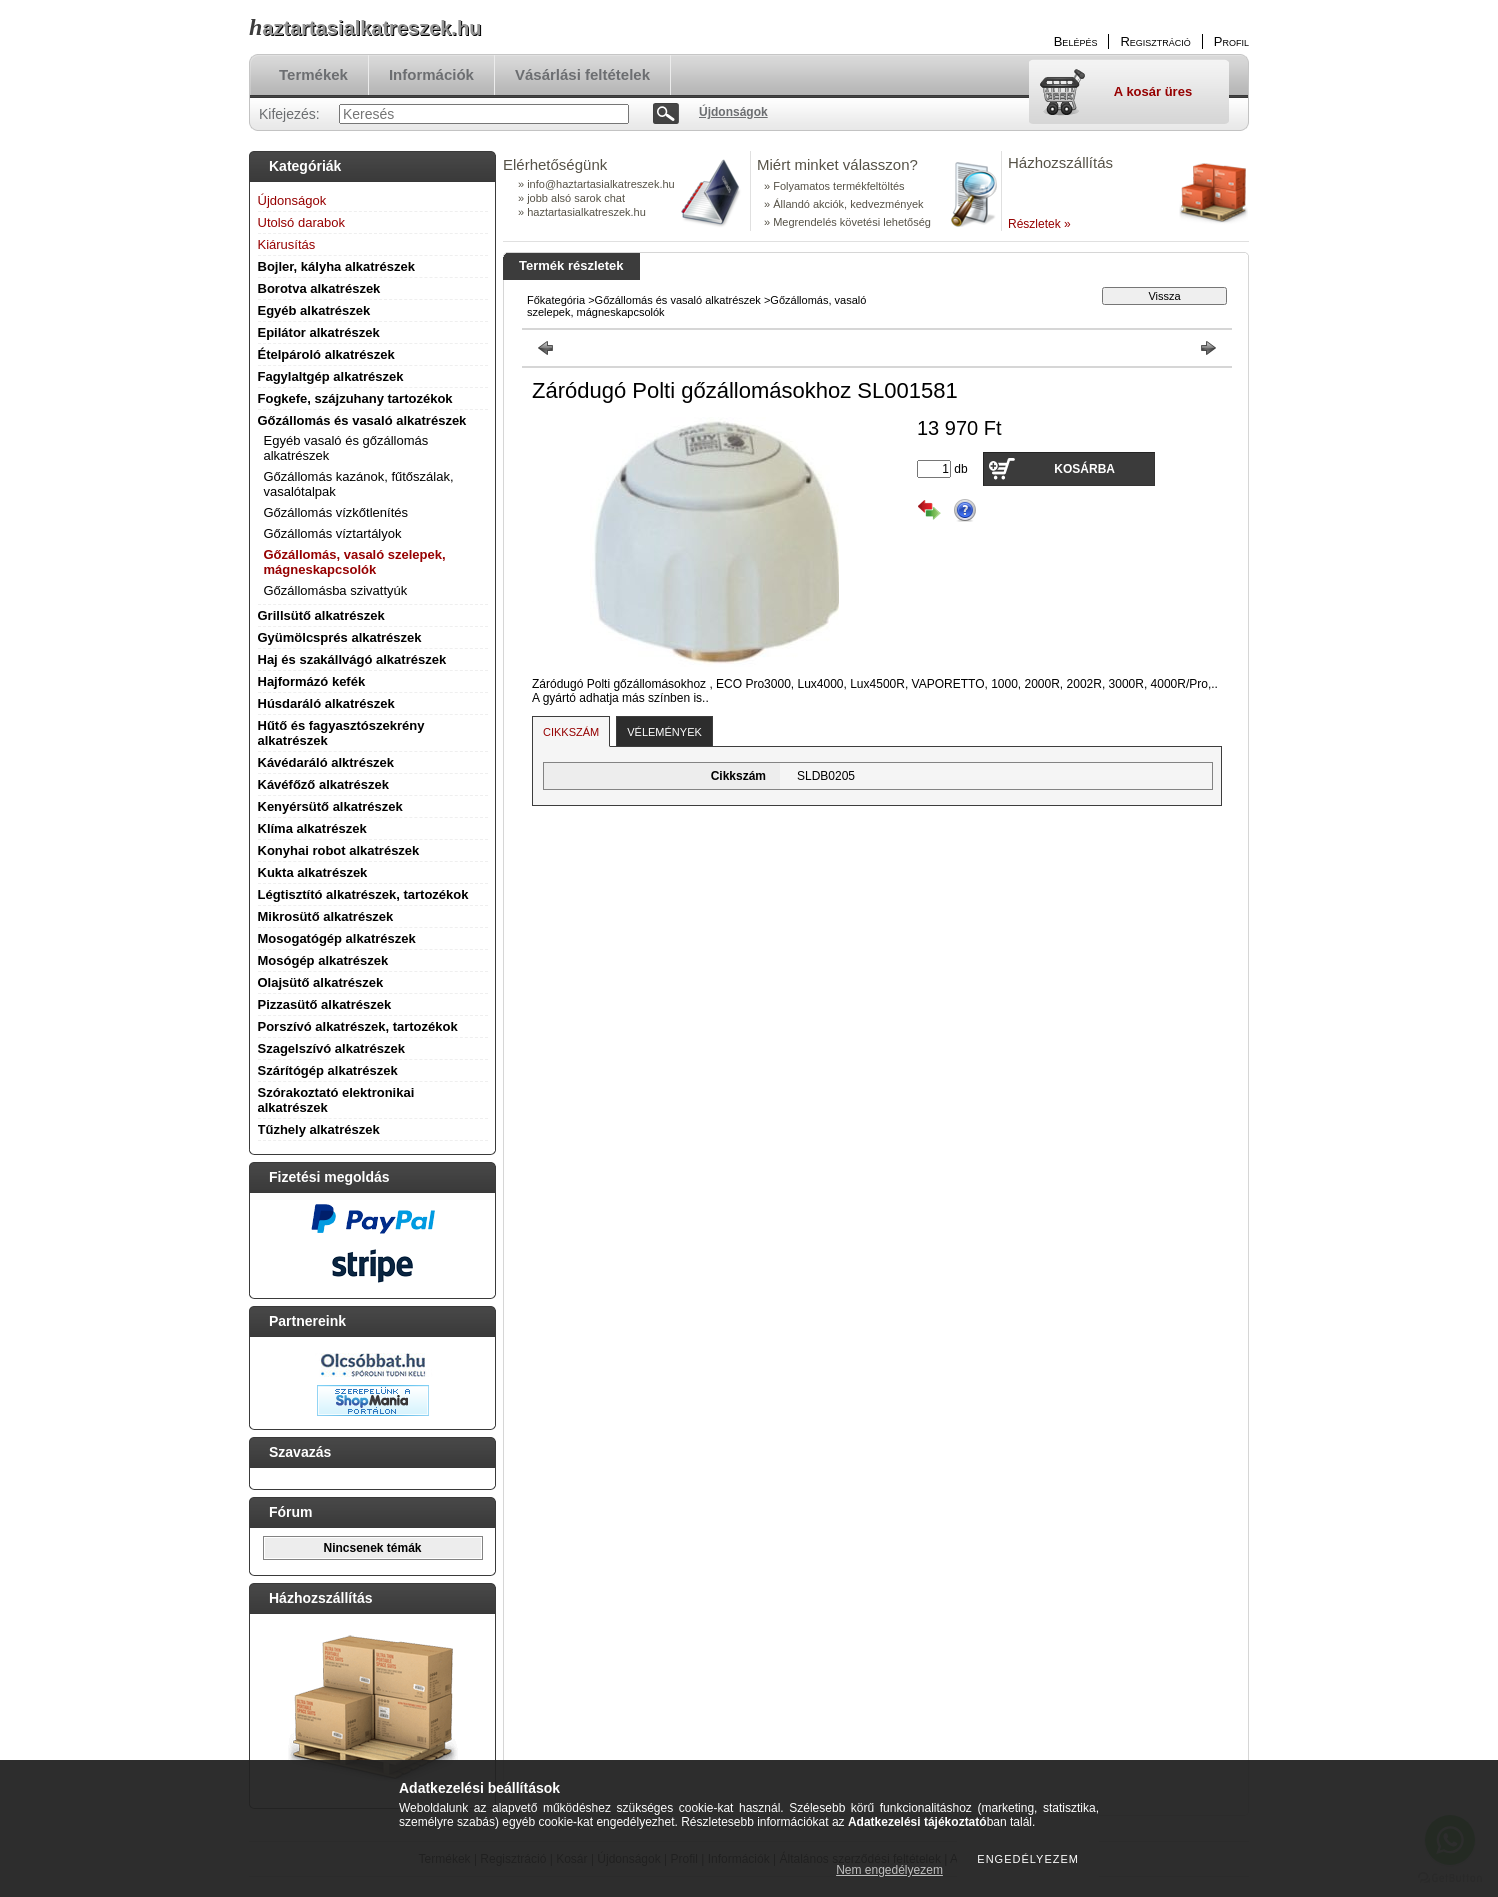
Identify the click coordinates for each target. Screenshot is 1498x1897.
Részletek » (1039, 224)
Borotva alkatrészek (319, 288)
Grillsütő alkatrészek (321, 615)
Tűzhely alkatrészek (319, 1129)
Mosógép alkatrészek (323, 960)
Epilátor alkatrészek (319, 332)
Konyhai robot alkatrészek (339, 850)
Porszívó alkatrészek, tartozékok (358, 1026)
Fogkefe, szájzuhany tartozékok (355, 398)
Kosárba (1084, 469)
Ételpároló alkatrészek (326, 354)
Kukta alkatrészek (313, 872)
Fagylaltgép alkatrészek (331, 376)
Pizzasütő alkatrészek (325, 1004)
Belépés (1076, 41)
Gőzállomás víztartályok (333, 533)
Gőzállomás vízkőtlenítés (336, 512)
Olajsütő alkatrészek (321, 982)
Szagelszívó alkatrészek (331, 1048)
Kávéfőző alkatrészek (324, 784)
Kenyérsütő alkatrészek (330, 806)
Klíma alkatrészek (312, 828)
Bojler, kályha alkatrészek (337, 266)
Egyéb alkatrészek (314, 310)
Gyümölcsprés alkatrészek (340, 637)
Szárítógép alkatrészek (328, 1070)
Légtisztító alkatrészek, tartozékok (363, 894)
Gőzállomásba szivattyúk (336, 590)
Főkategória (556, 300)
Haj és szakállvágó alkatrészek (352, 659)
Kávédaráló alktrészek (326, 762)
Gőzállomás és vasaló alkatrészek (362, 420)
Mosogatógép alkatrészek (337, 938)
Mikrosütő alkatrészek (326, 916)
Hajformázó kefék (312, 681)
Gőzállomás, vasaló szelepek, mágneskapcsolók (355, 562)
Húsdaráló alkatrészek (326, 703)
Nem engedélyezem (889, 1870)
